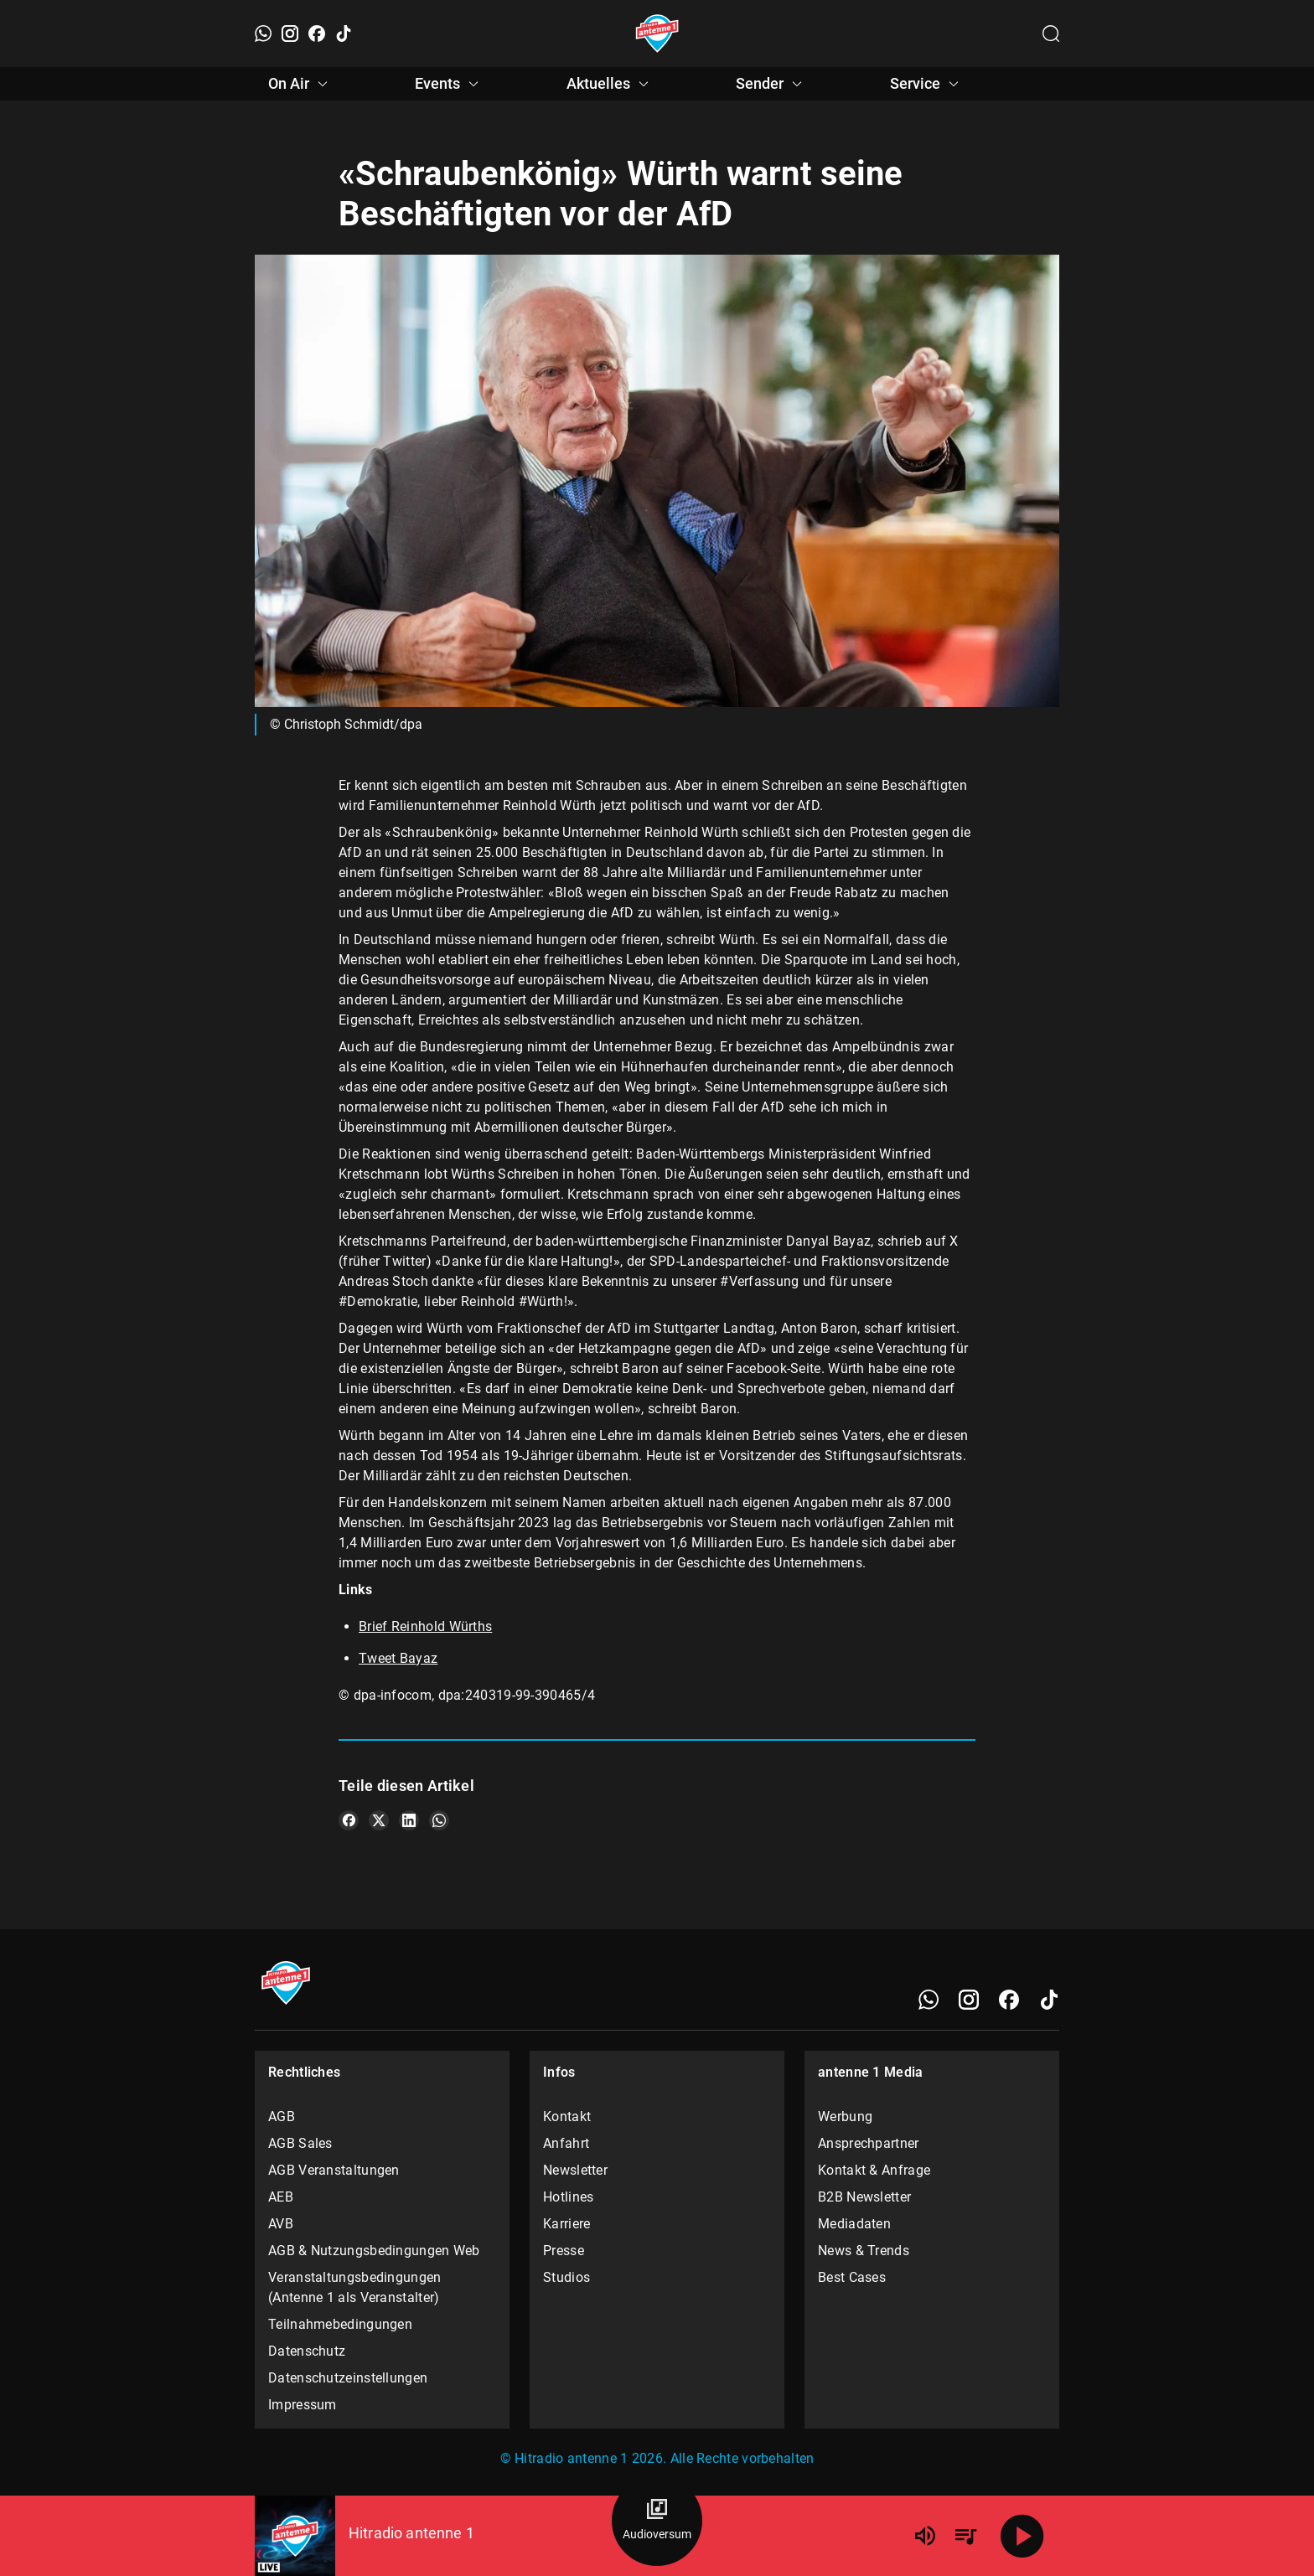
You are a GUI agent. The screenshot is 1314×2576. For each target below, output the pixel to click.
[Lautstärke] (925, 2535)
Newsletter (575, 2170)
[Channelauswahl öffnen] (1050, 33)
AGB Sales (300, 2143)
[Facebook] (316, 33)
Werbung (845, 2116)
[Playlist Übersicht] (965, 2535)
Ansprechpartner (868, 2143)
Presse (563, 2251)
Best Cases (852, 2277)
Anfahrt (566, 2143)
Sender (771, 84)
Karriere (566, 2224)
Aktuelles (610, 84)
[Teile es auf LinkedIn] (409, 1820)
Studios (566, 2277)
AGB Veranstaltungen (334, 2170)
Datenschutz (306, 2351)
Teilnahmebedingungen (340, 2324)
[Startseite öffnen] (657, 33)
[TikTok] (343, 33)
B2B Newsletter (864, 2197)
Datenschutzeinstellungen (347, 2378)
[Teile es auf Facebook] (349, 1820)
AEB (280, 2197)
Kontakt (567, 2116)
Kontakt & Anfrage (874, 2170)
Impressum (302, 2405)
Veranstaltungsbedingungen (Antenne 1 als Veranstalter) (355, 2287)
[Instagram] (290, 33)
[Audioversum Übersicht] (657, 2520)
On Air (300, 84)
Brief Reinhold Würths (425, 1626)
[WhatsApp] (263, 33)
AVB (280, 2224)
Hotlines (568, 2197)
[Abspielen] (1022, 2535)
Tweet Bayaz (398, 1658)
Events (449, 84)
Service (927, 84)
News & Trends (863, 2251)
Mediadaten (854, 2224)
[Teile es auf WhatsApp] (439, 1820)
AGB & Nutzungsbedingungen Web (374, 2251)
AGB (281, 2116)
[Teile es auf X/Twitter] (379, 1820)
